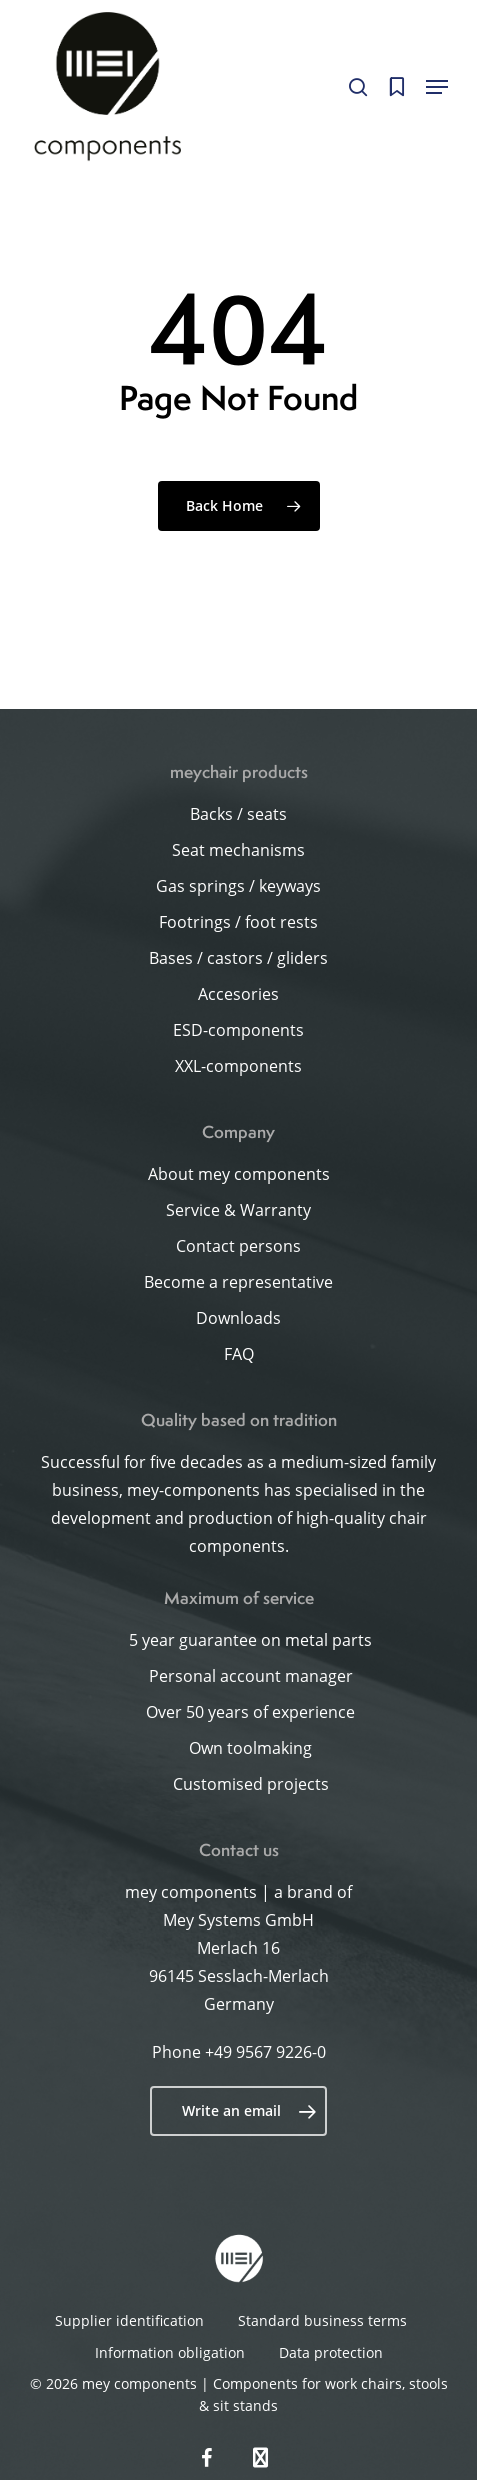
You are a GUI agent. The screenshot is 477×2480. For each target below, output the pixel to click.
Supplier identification (129, 2320)
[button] (437, 87)
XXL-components (238, 1066)
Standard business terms (322, 2320)
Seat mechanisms (238, 850)
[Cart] (396, 87)
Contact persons (238, 1246)
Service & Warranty (238, 1210)
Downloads (238, 1318)
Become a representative (238, 1282)
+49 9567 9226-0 (265, 2052)
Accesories (238, 994)
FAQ (239, 1354)
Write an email (249, 2111)
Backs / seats (238, 814)
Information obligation (170, 2352)
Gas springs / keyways (238, 886)
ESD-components (238, 1030)
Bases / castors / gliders (238, 958)
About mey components (239, 1174)
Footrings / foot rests (238, 922)
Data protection (331, 2352)
